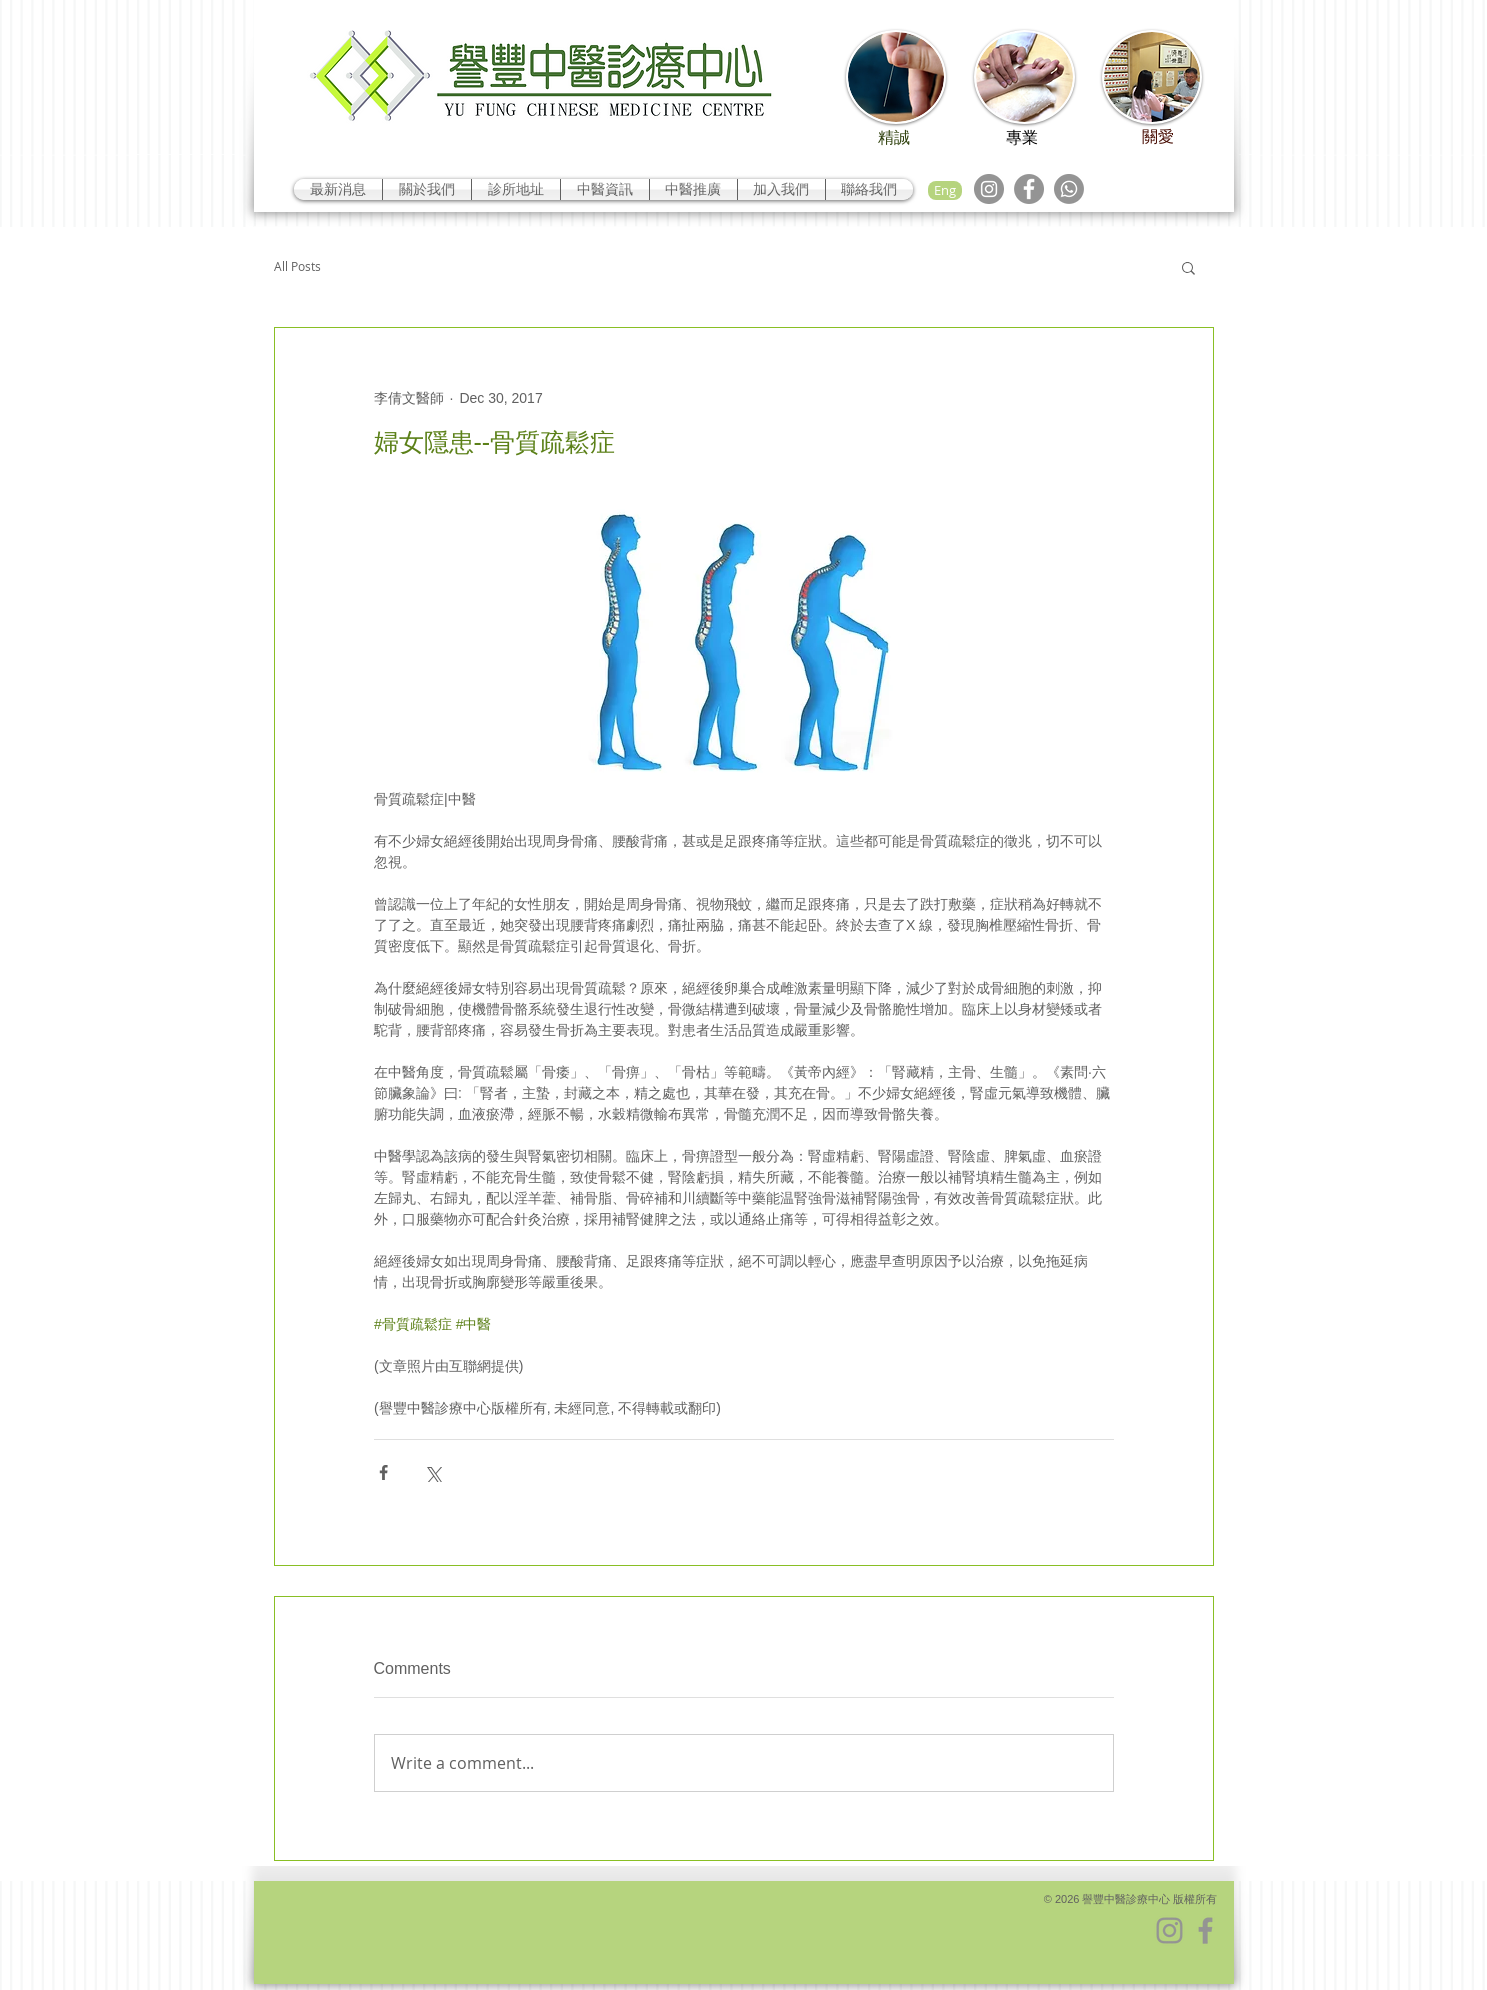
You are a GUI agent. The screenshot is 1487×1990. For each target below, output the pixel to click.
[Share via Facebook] (383, 1472)
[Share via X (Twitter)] (432, 1472)
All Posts (297, 266)
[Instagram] (989, 189)
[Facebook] (1029, 189)
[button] (1188, 267)
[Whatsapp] (1069, 189)
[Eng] (945, 190)
